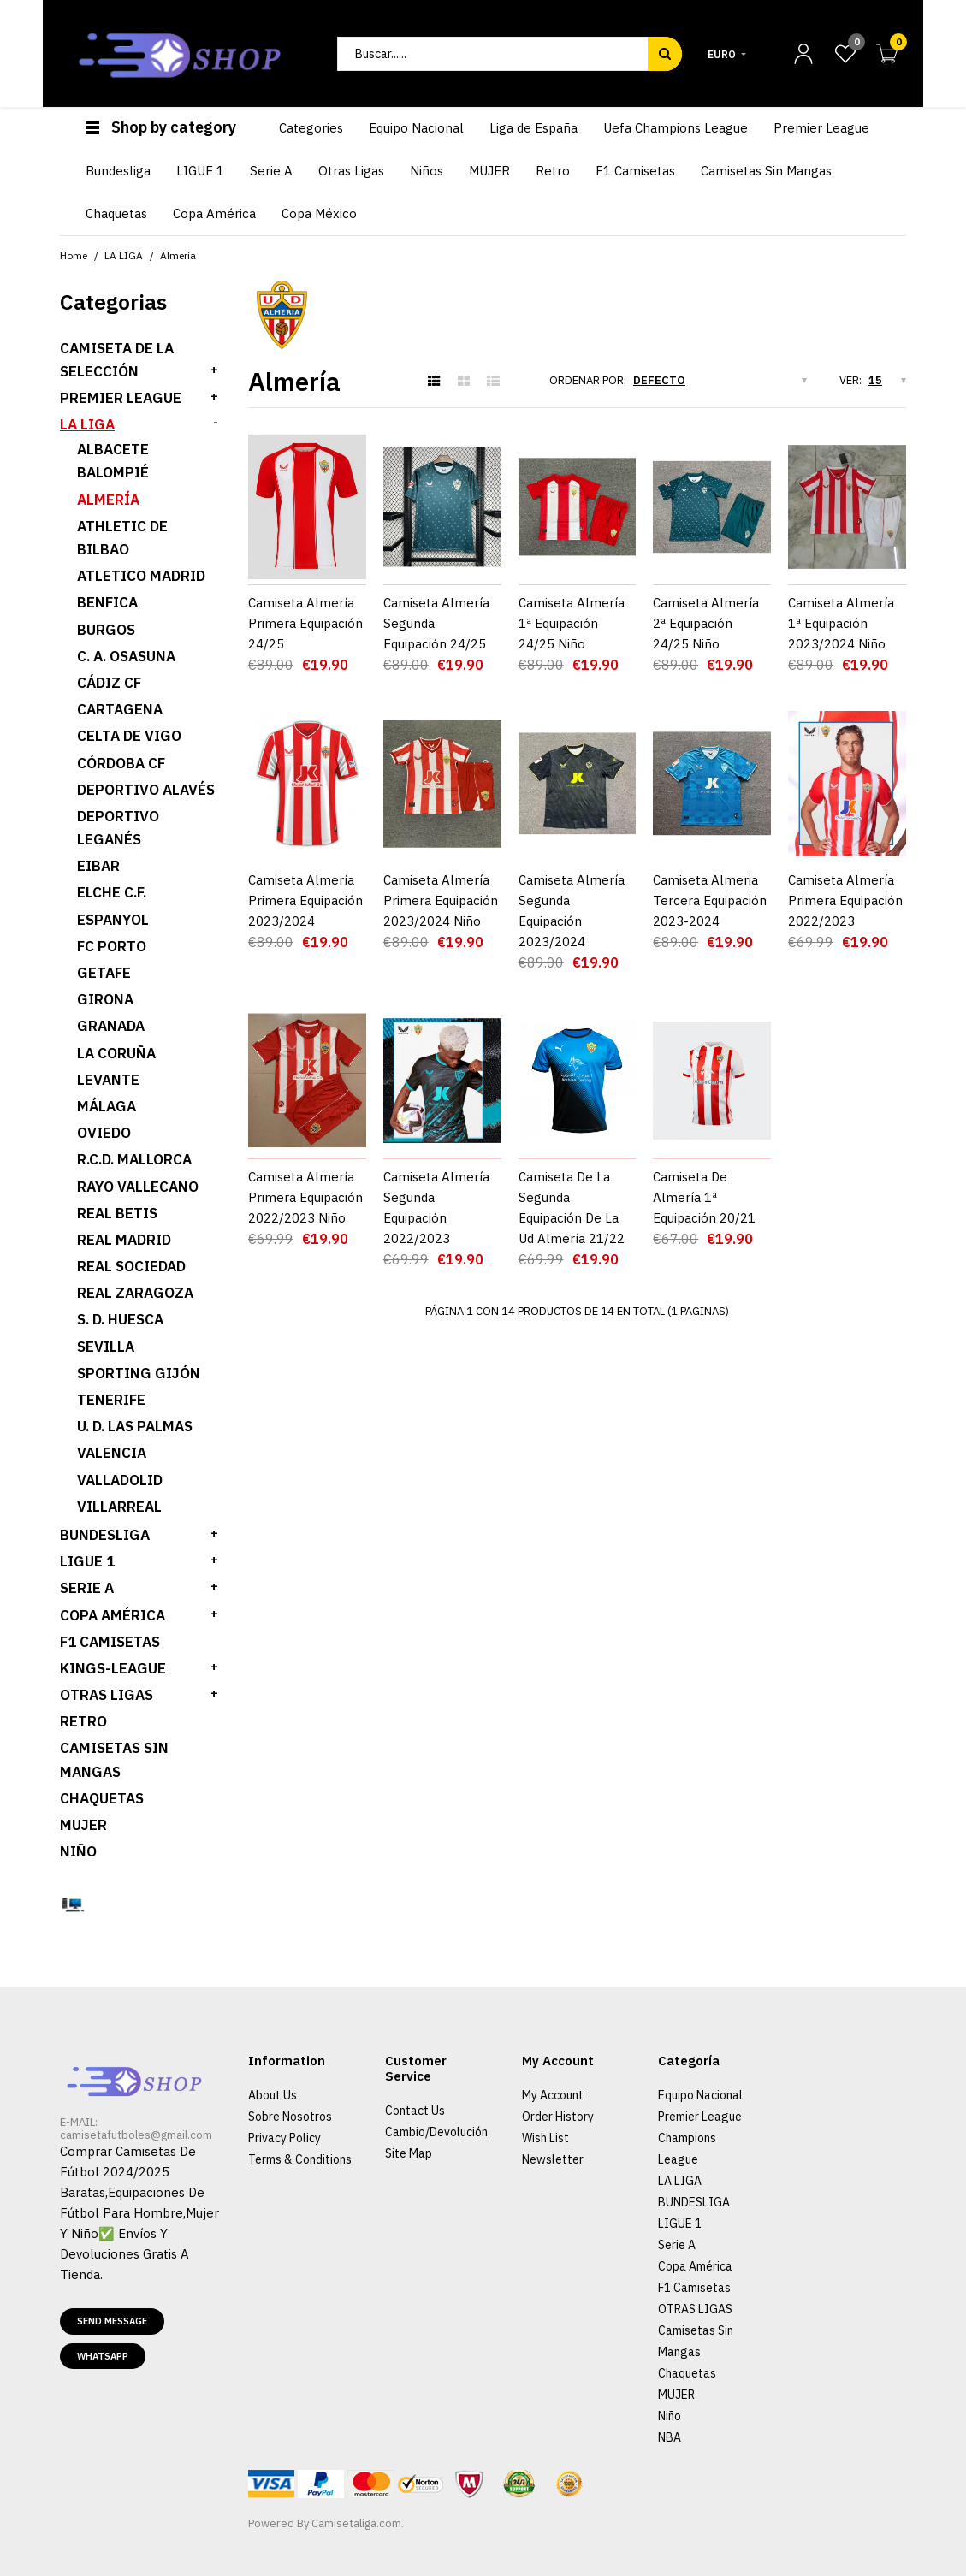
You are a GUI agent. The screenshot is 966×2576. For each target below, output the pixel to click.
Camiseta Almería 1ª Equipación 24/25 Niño (572, 623)
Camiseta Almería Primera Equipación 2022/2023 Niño (305, 1158)
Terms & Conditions (300, 2159)
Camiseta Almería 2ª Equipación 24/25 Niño (706, 623)
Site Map (408, 2153)
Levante (108, 1079)
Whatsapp (102, 2356)
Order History (558, 2116)
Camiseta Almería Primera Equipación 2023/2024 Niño (440, 900)
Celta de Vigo (129, 735)
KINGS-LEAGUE (113, 1668)
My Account (553, 2095)
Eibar (98, 865)
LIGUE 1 (87, 1561)
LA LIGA (87, 424)
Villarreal (119, 1506)
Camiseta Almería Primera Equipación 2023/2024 (305, 900)
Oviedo (104, 1132)
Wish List (545, 2138)
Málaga (106, 1106)
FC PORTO (111, 946)
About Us (272, 2095)
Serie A (677, 2245)
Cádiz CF (109, 682)
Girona (105, 999)
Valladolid (120, 1480)
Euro (722, 54)
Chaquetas (102, 1798)
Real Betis (117, 1213)
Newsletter (553, 2159)
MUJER (83, 1824)
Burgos (106, 629)
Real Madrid (124, 1239)
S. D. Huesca (120, 1319)
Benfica (107, 602)
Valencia (111, 1452)
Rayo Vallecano (138, 1186)
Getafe (104, 972)
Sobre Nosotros (290, 2116)
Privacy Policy (284, 2138)
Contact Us (415, 2110)
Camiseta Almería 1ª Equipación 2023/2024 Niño (841, 623)
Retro (83, 1721)
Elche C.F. (111, 892)
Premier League (700, 2116)
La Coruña (116, 1053)
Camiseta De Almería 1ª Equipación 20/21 (704, 1158)
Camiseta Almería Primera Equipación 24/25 (305, 623)
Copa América (112, 1615)
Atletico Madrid (141, 575)
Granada (111, 1025)
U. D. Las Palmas (135, 1426)
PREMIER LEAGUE (120, 397)
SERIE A (87, 1587)
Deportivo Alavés (146, 789)
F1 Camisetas (110, 1641)
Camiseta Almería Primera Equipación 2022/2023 (845, 900)
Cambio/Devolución (436, 2132)
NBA (669, 2437)
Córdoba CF (121, 763)
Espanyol (113, 919)
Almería (108, 499)
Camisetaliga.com (356, 2523)
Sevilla (105, 1346)
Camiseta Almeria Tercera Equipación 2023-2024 (710, 900)
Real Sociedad (131, 1266)
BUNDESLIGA (105, 1534)
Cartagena (120, 709)
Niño (78, 1851)
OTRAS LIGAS (106, 1694)
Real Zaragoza (135, 1292)
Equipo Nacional (700, 2095)
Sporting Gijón (138, 1373)
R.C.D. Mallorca (134, 1159)
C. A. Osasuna (126, 656)
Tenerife (111, 1399)
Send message (112, 2321)
